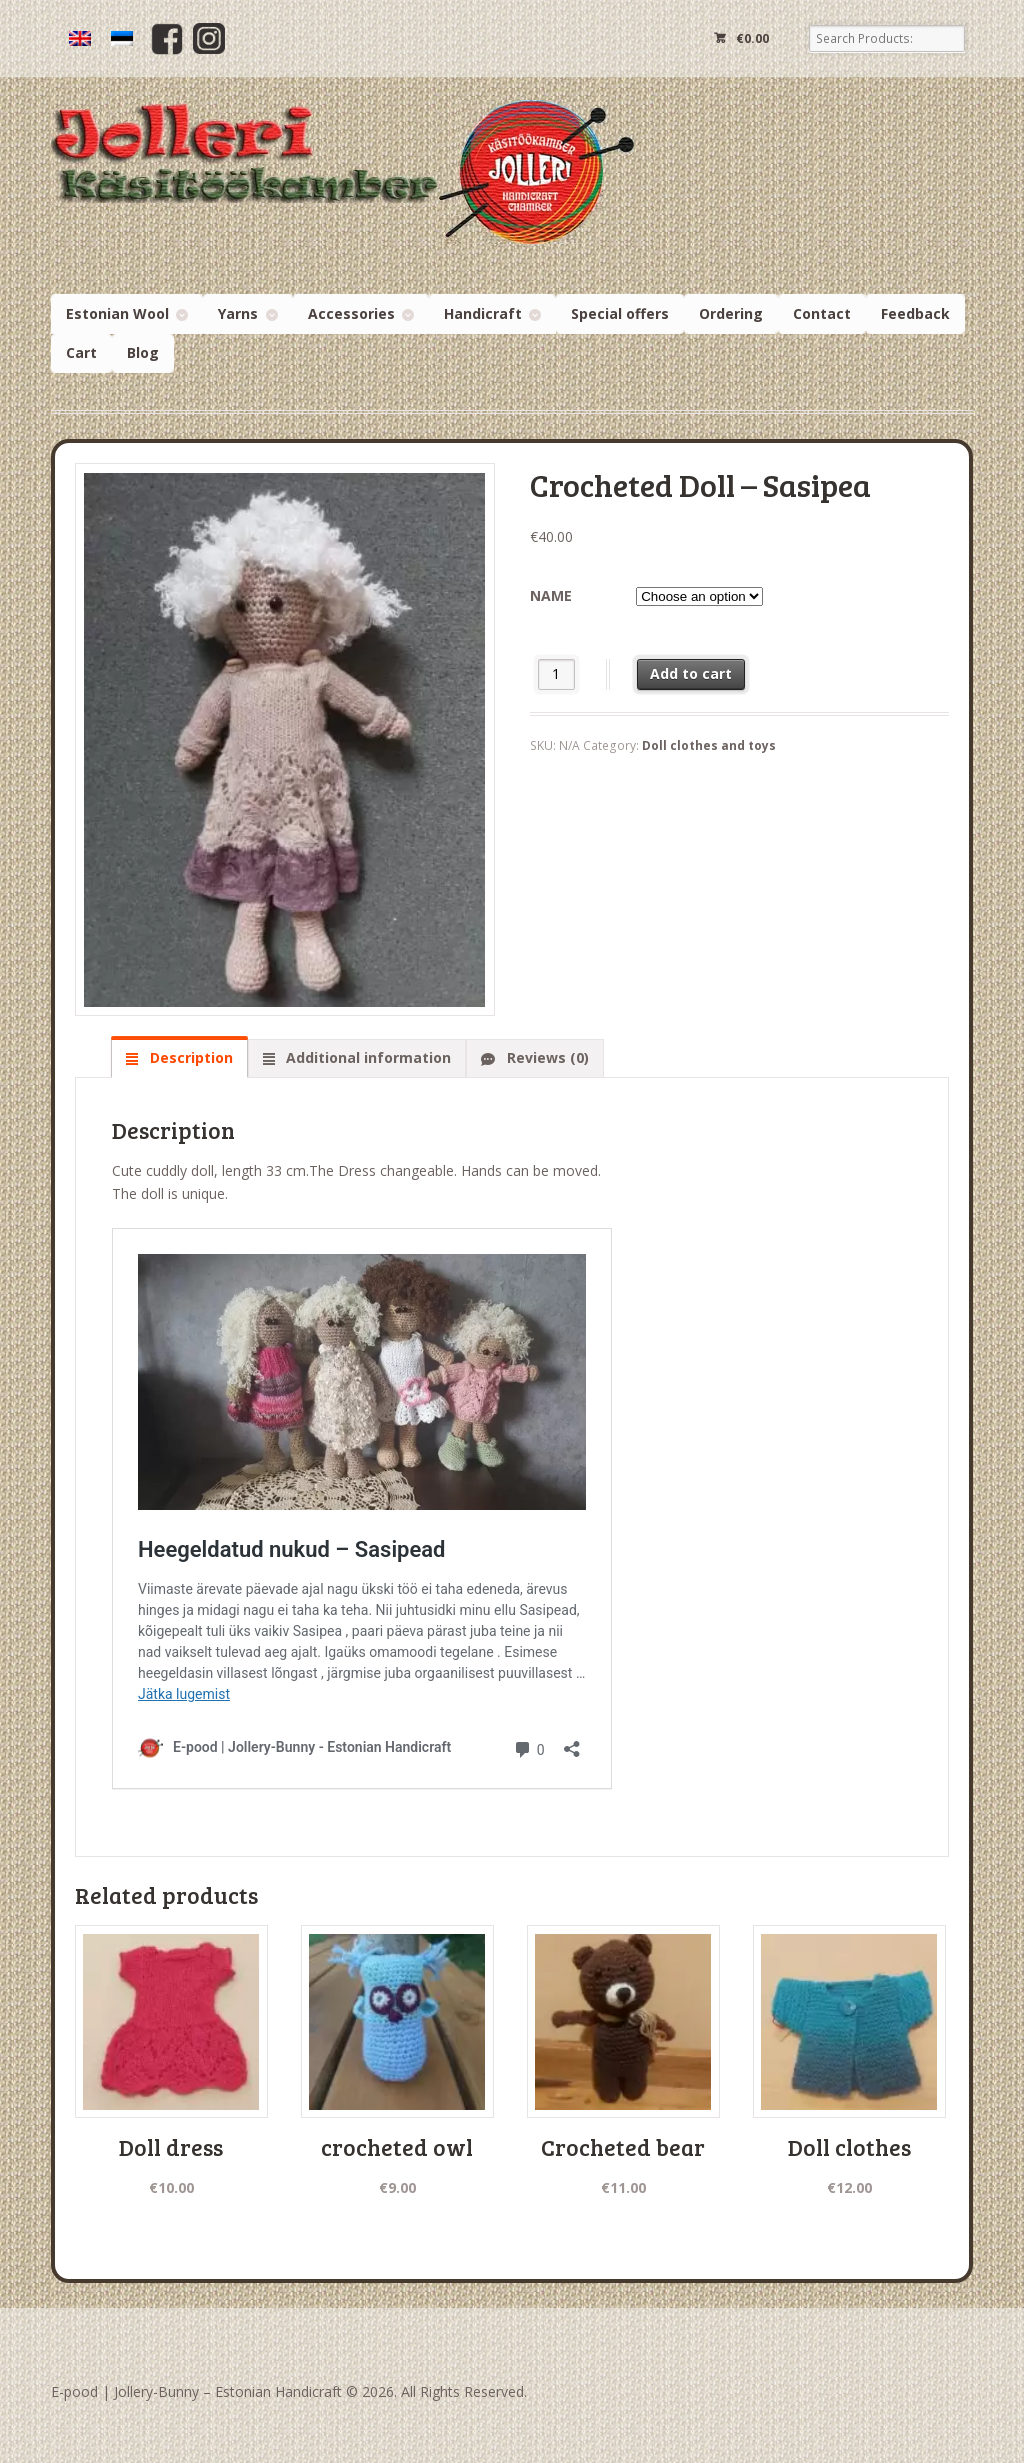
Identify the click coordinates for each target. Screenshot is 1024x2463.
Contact (822, 313)
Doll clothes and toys (709, 745)
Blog (143, 352)
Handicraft (483, 313)
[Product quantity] (556, 674)
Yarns (238, 313)
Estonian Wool (117, 313)
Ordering (731, 313)
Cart (81, 352)
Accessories (351, 313)
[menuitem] (80, 38)
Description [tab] (189, 1057)
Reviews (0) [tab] (546, 1057)
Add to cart (691, 673)
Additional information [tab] (366, 1057)
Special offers (620, 313)
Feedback (915, 313)
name (551, 595)
